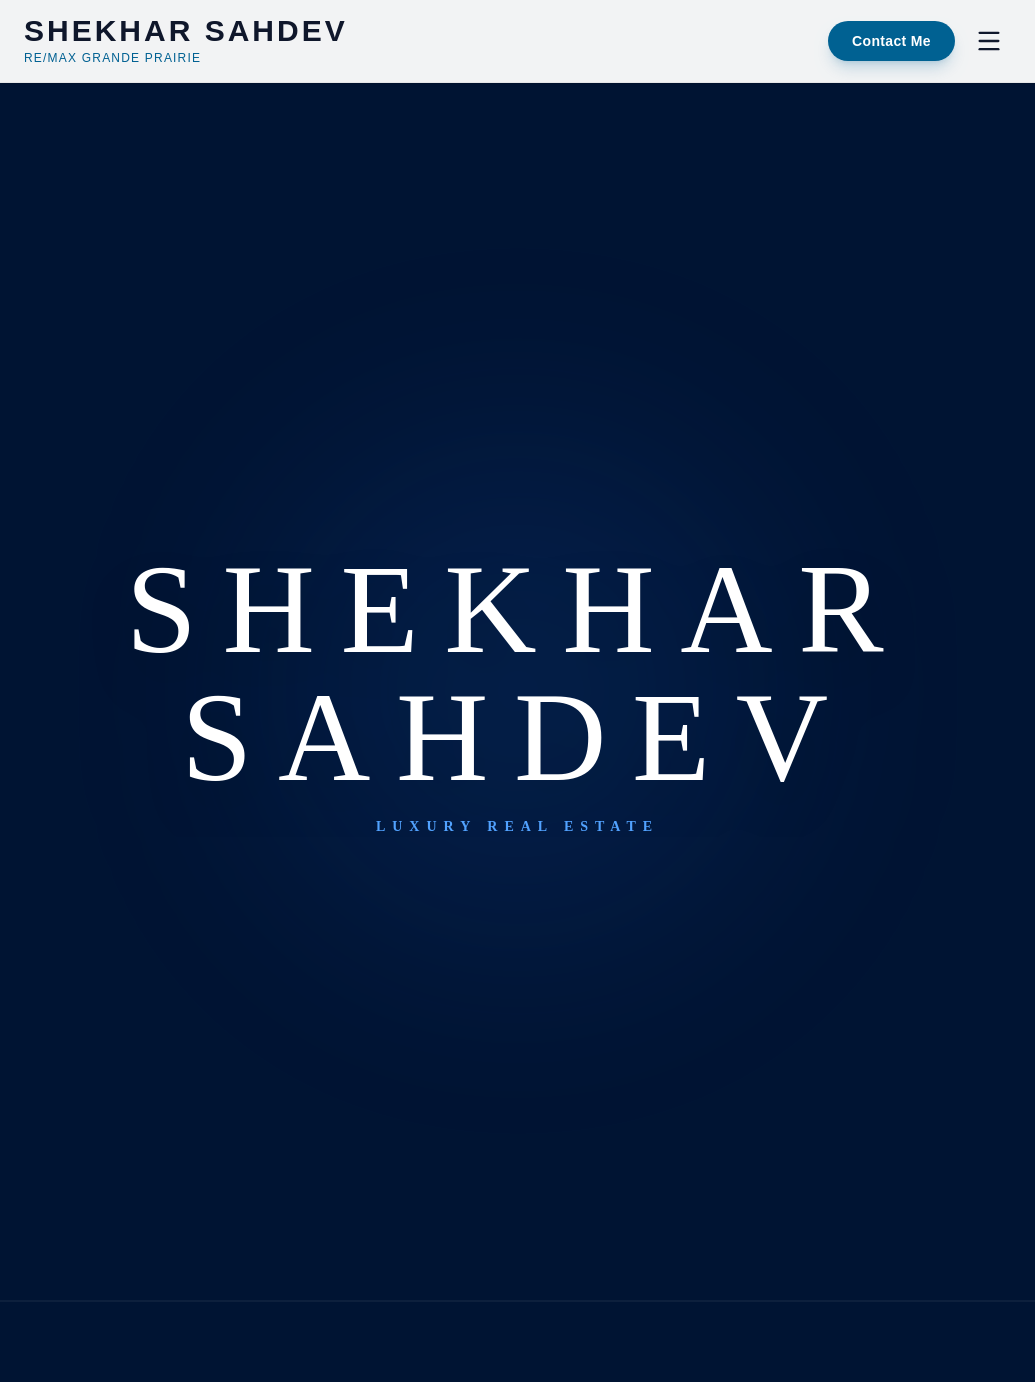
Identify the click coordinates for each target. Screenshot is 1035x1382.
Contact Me (891, 41)
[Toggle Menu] (989, 41)
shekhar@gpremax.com (517, 959)
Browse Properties (611, 809)
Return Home (400, 809)
